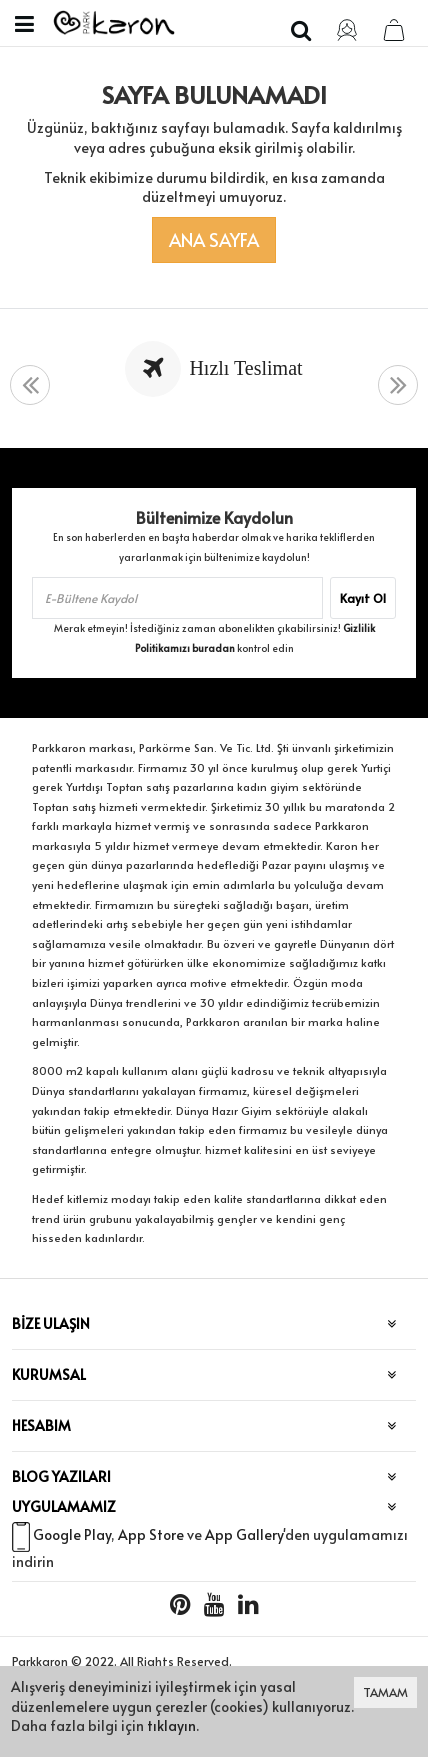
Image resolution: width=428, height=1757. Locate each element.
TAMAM (385, 1692)
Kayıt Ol (363, 598)
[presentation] (30, 385)
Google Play (72, 1534)
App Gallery (244, 1534)
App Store (151, 1534)
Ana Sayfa (214, 239)
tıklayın (171, 1725)
